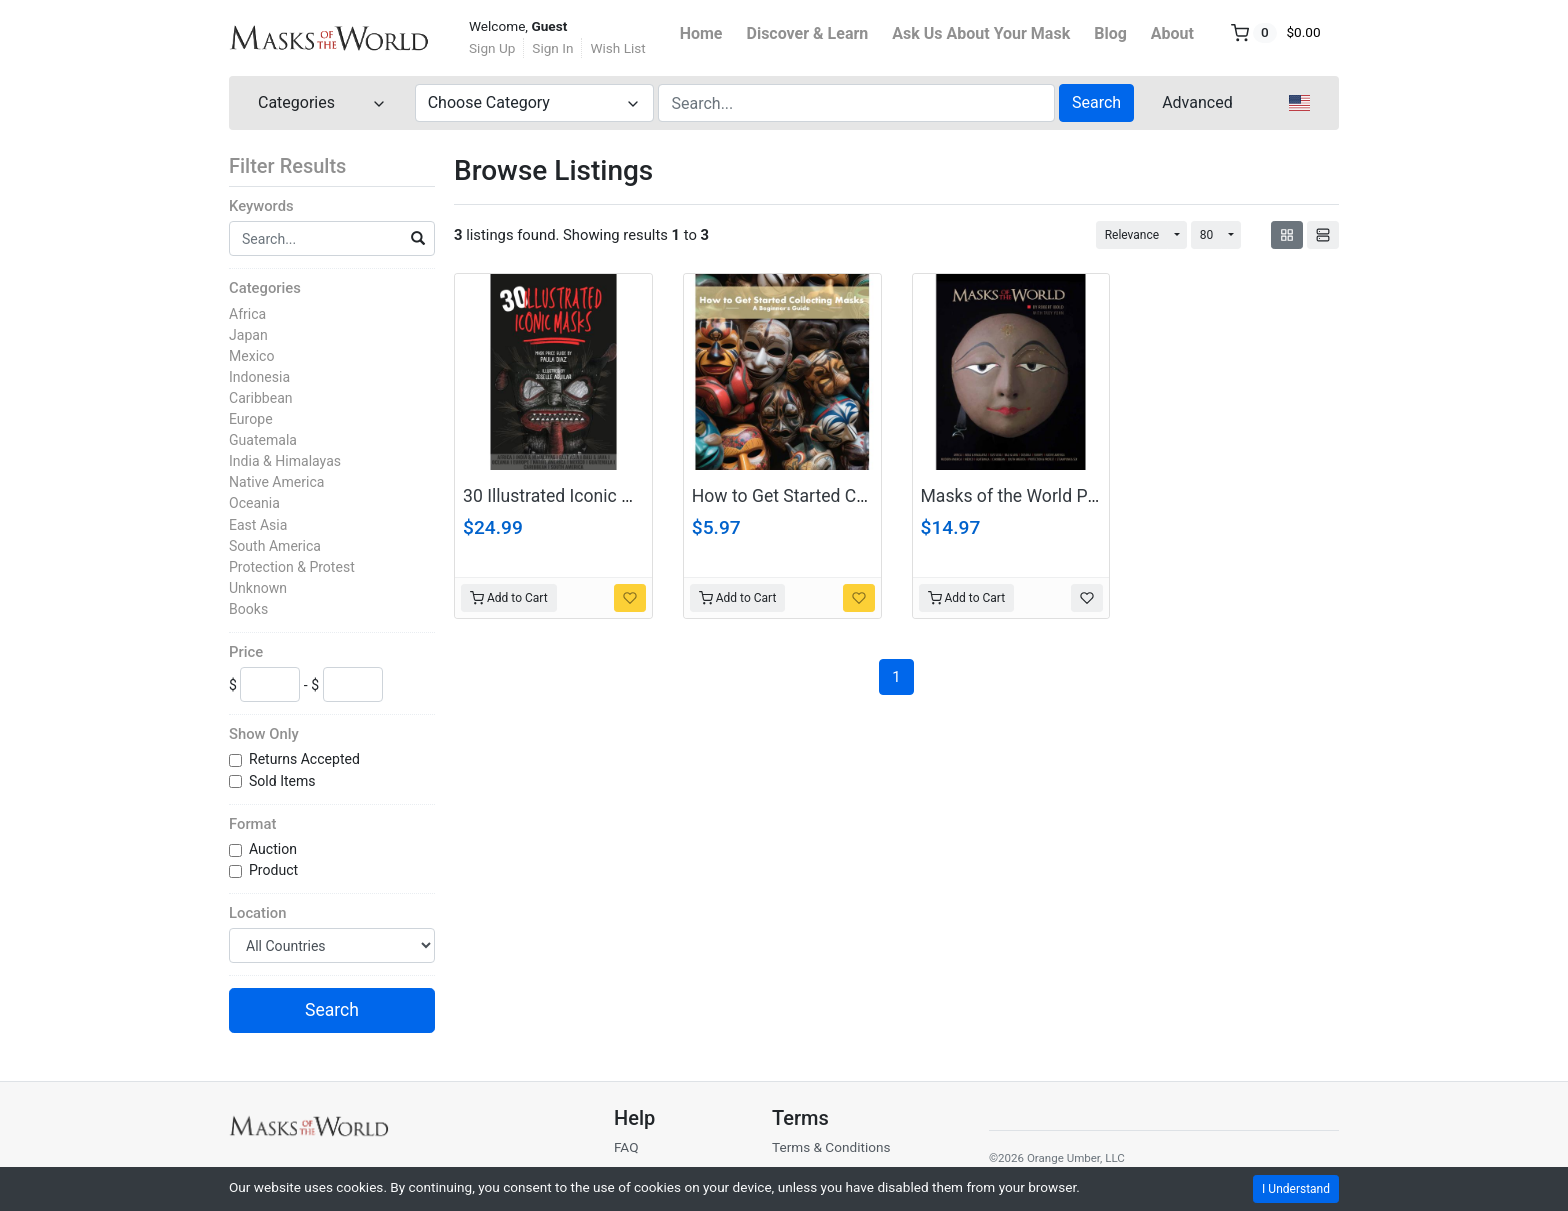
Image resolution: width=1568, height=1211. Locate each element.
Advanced (1197, 102)
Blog (1110, 33)
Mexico (251, 356)
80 (1207, 235)
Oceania (254, 503)
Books (248, 609)
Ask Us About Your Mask (981, 33)
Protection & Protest (292, 567)
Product (275, 870)
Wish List (617, 48)
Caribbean (261, 398)
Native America (276, 482)
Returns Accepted (306, 759)
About (1172, 33)
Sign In (552, 48)
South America (275, 546)
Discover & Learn (808, 33)
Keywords (261, 206)
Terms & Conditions (831, 1147)
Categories (265, 288)
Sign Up (492, 48)
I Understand (1296, 1189)
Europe (251, 419)
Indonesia (259, 377)
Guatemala (263, 440)
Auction (274, 849)
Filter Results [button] (300, 166)
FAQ (626, 1147)
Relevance (1132, 235)
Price (246, 652)
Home (701, 33)
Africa (247, 314)
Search (1096, 102)
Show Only (264, 734)
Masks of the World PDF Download (1056, 496)
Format (252, 824)
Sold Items (284, 781)
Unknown (258, 588)
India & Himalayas (285, 461)
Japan (248, 335)
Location (257, 913)
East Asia (258, 525)
